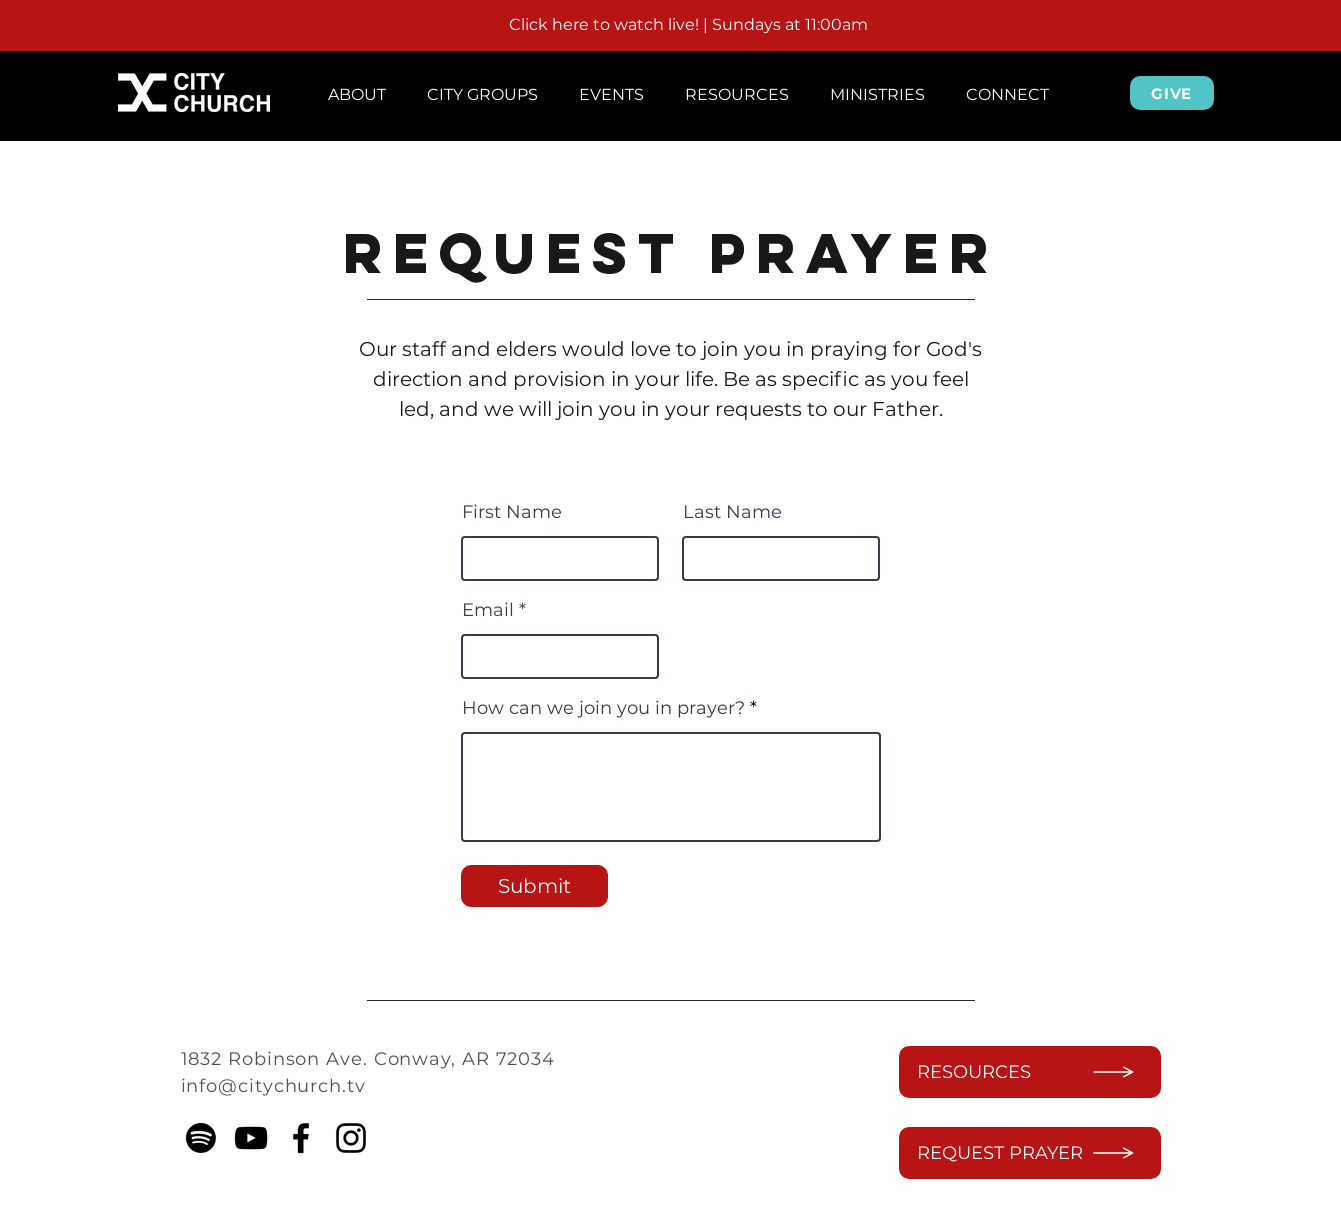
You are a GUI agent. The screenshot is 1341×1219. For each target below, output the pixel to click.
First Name (512, 512)
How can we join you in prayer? (603, 708)
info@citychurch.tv (273, 1086)
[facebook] (301, 1138)
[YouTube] (251, 1138)
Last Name (732, 512)
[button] (357, 86)
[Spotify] (201, 1138)
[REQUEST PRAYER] (1030, 1153)
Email (488, 610)
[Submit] (534, 886)
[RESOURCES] (1030, 1072)
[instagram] (351, 1138)
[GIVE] (1172, 93)
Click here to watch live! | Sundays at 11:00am (688, 24)
